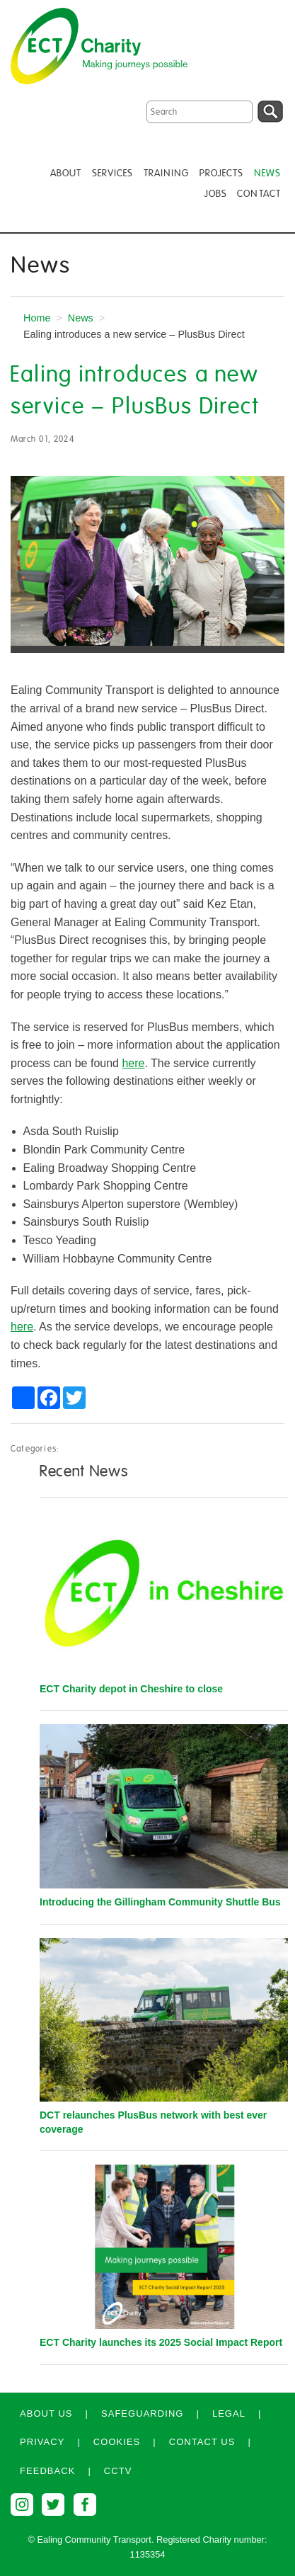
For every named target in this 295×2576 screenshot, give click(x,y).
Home (36, 318)
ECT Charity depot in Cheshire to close (131, 1688)
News (80, 318)
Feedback (47, 2471)
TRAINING (167, 173)
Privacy (42, 2442)
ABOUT (66, 173)
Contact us (202, 2442)
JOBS (215, 194)
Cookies (117, 2442)
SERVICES (113, 173)
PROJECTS (221, 173)
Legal (228, 2413)
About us (46, 2413)
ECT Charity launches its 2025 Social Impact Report (161, 2342)
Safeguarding (142, 2413)
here (133, 1063)
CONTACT (259, 194)
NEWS (267, 173)
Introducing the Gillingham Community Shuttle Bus (160, 1902)
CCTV (118, 2471)
